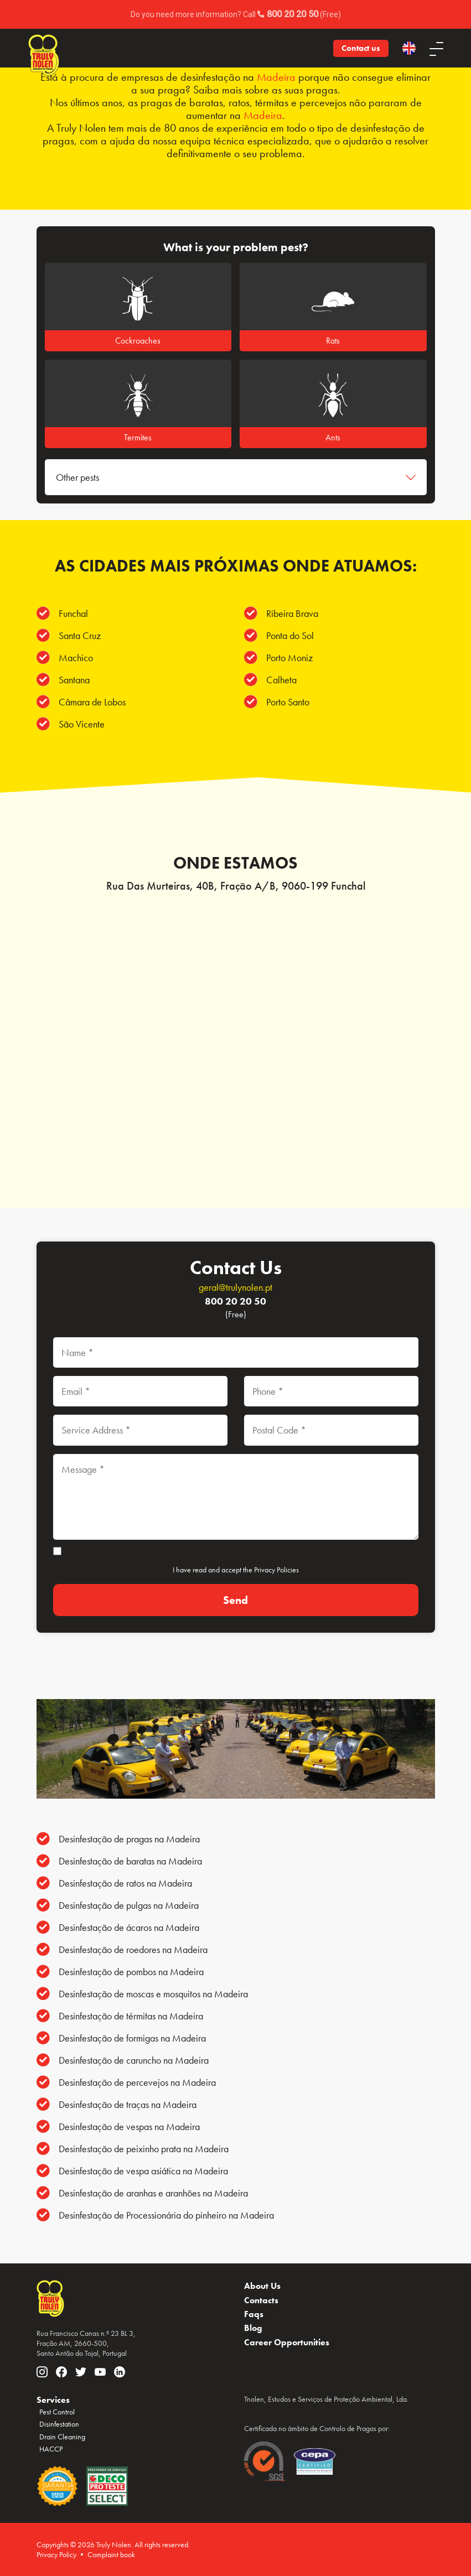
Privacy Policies (276, 1570)
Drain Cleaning (62, 2437)
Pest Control (57, 2412)
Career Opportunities (286, 2342)
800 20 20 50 (235, 1301)
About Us (262, 2286)
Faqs (253, 2314)
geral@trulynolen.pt (235, 1287)
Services (53, 2400)
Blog (253, 2328)
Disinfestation (59, 2424)
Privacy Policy (56, 2554)
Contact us (360, 48)
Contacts (261, 2300)
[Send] (235, 1600)
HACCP (51, 2449)
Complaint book (111, 2554)
